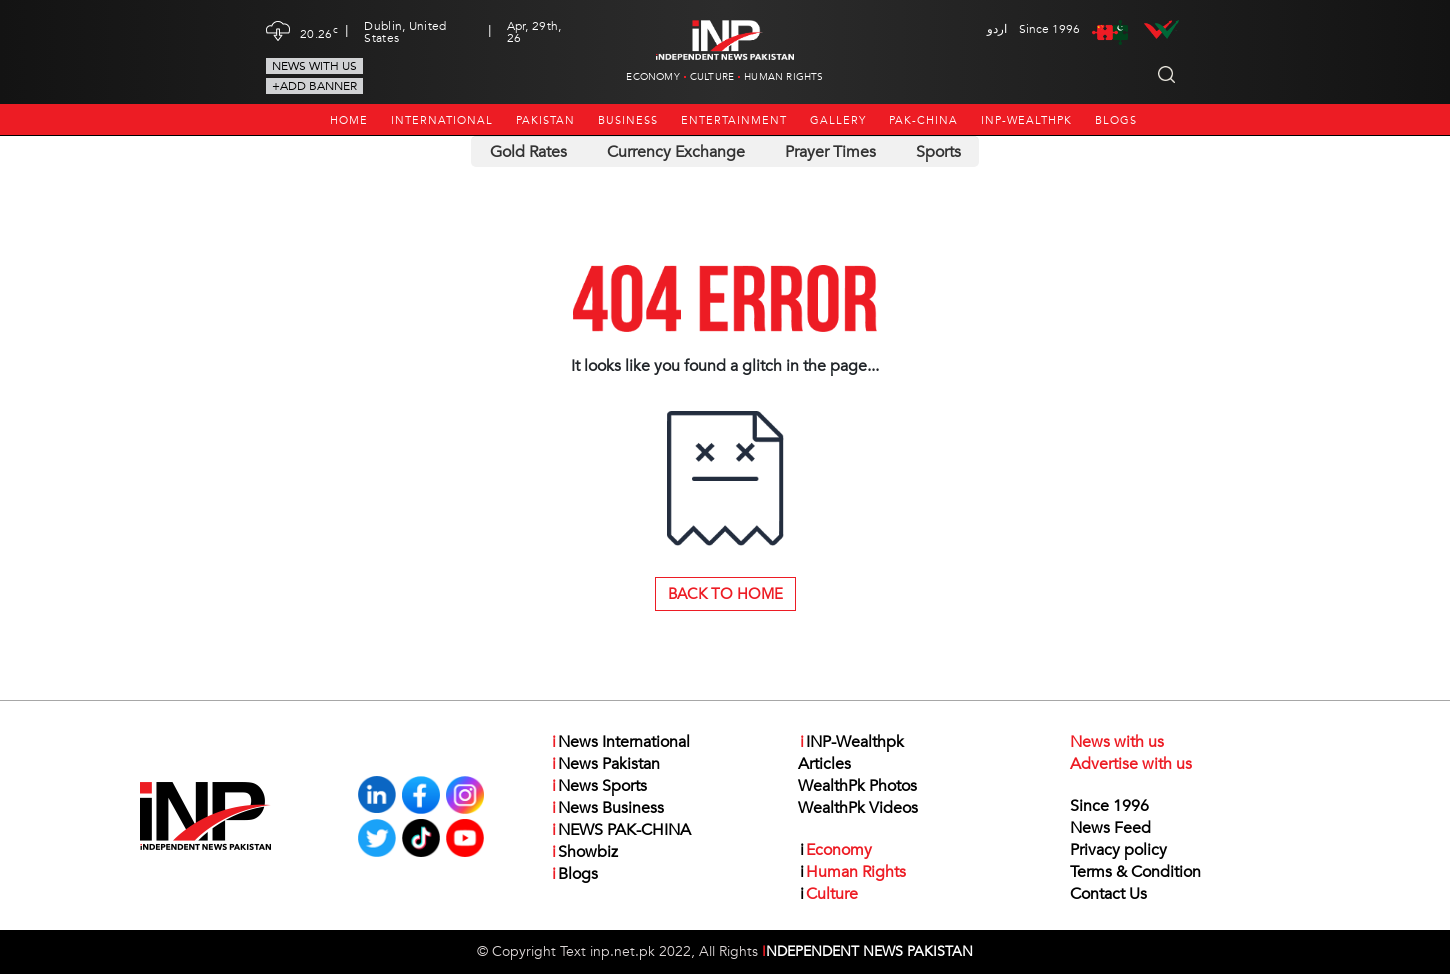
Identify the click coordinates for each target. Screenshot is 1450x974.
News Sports (598, 786)
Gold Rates (528, 152)
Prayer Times (830, 152)
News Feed (1110, 828)
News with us (314, 66)
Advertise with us (1131, 764)
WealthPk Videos (858, 808)
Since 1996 (1109, 806)
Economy (652, 77)
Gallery (838, 120)
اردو (997, 29)
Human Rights (783, 77)
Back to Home (725, 594)
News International (620, 742)
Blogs (1116, 120)
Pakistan (545, 120)
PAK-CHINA (923, 120)
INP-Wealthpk (1026, 120)
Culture (712, 77)
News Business (607, 808)
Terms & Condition (1135, 872)
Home (349, 120)
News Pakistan (605, 764)
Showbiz (584, 852)
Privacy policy (1118, 850)
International (442, 120)
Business (628, 120)
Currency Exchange (676, 152)
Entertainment (734, 120)
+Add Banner (314, 86)
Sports (938, 152)
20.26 (319, 32)
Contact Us (1108, 894)
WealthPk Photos (857, 786)
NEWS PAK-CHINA (620, 830)
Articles (824, 764)
